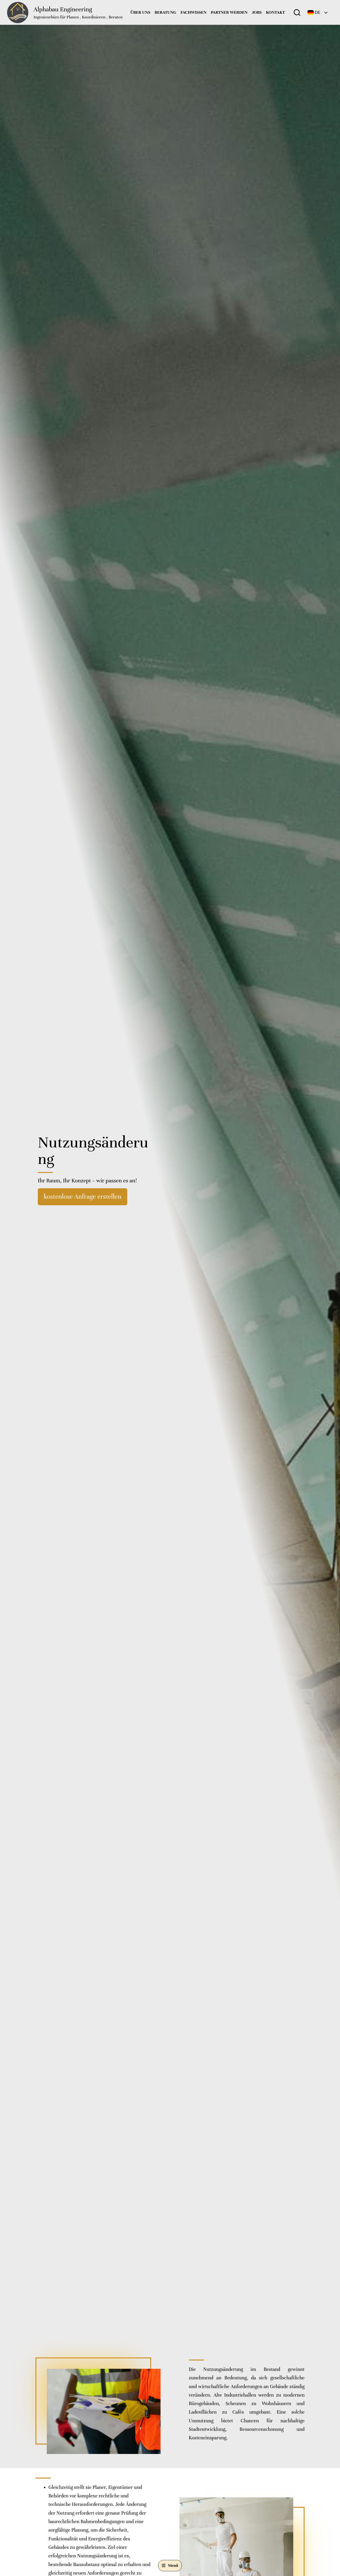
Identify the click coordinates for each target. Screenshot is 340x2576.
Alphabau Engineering (63, 9)
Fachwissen (193, 12)
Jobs (257, 12)
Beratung (165, 12)
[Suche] (297, 12)
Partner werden (229, 12)
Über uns (140, 12)
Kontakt (275, 12)
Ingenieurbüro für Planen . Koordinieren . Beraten (78, 17)
